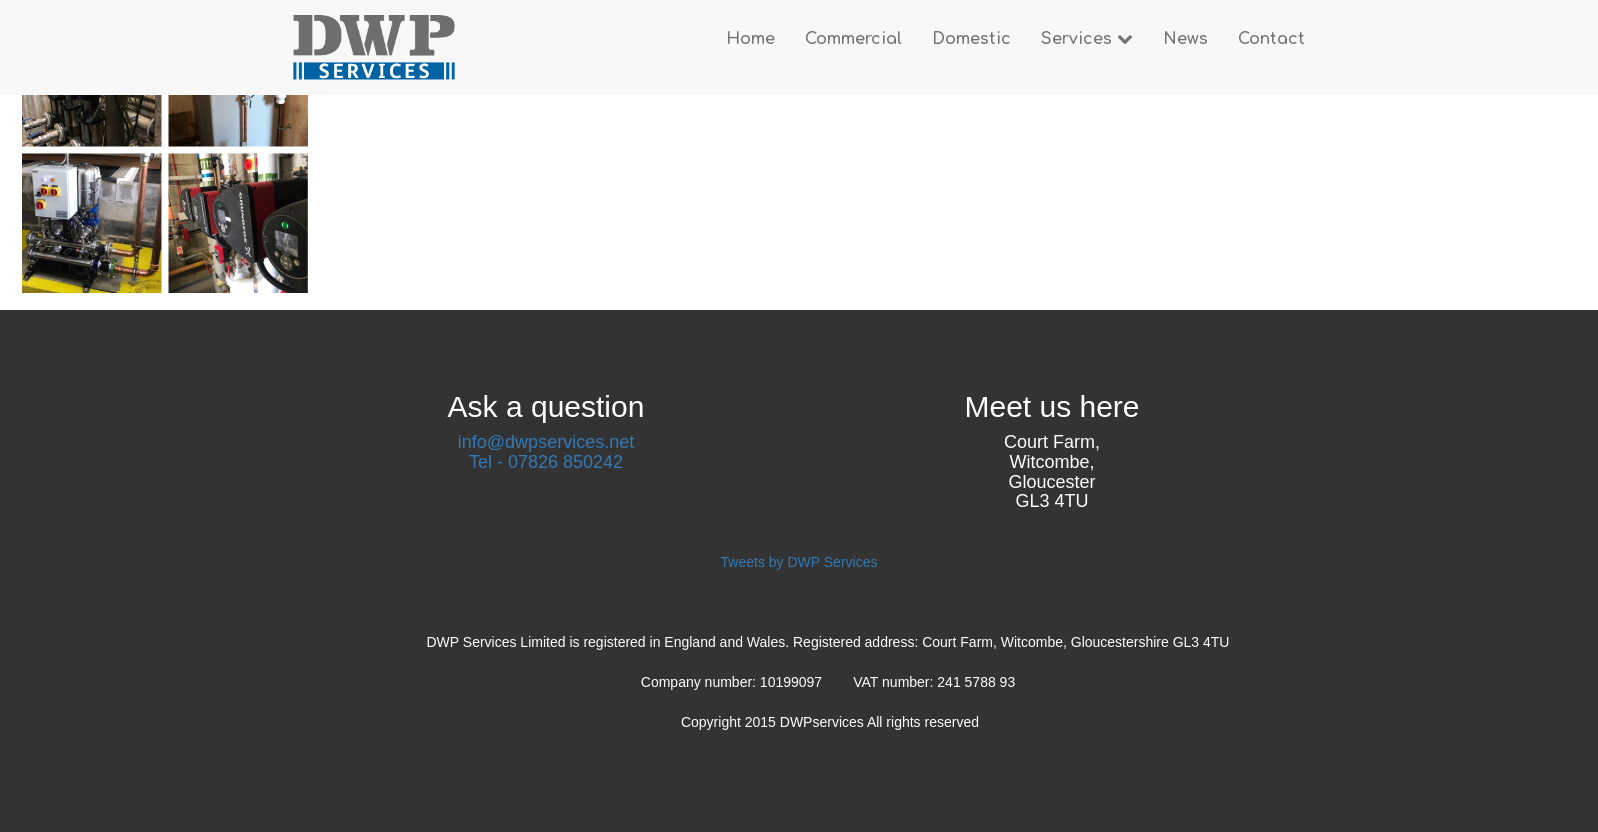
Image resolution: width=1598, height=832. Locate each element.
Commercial (853, 39)
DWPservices (823, 722)
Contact (1271, 39)
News (1185, 39)
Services (1087, 39)
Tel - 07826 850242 (546, 462)
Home (750, 39)
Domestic (971, 39)
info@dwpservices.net (546, 442)
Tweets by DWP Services (799, 562)
